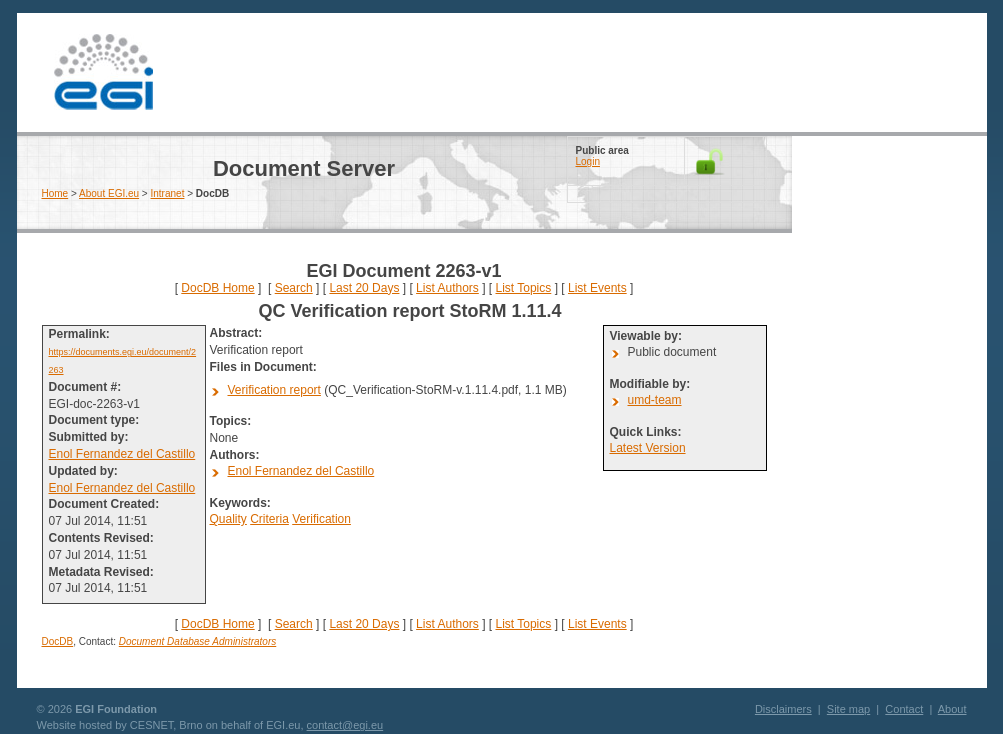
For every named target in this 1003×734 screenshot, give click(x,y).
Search (294, 288)
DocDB (58, 641)
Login (588, 161)
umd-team (655, 400)
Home (55, 193)
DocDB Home (217, 288)
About (952, 709)
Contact (904, 709)
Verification (321, 519)
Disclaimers (783, 709)
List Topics (523, 288)
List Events (597, 288)
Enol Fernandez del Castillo (122, 454)
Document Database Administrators (197, 641)
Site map (848, 709)
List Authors (447, 288)
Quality (228, 519)
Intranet (168, 193)
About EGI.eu (109, 193)
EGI (104, 72)
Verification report (274, 390)
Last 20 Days (364, 288)
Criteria (269, 519)
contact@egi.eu (345, 725)
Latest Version (648, 448)
